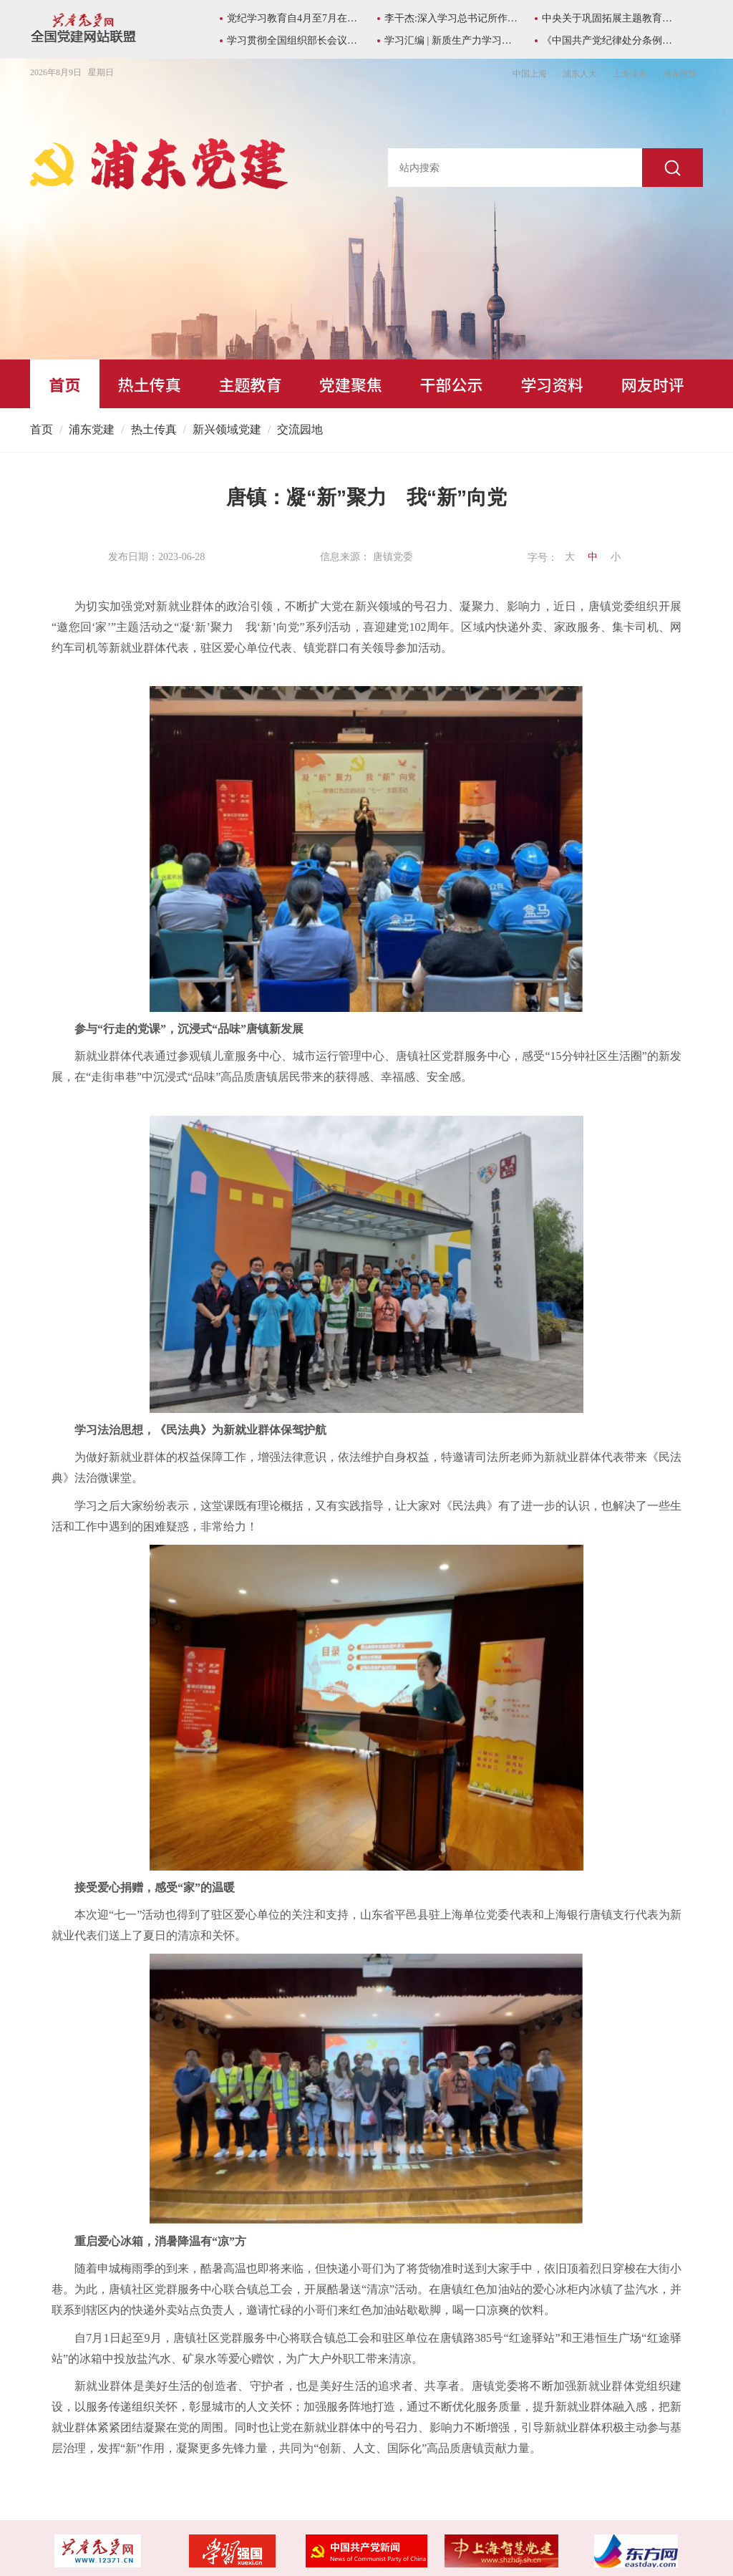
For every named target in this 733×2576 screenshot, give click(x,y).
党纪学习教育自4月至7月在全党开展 (294, 18)
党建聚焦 (350, 383)
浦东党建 (92, 429)
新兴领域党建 (227, 429)
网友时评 (652, 383)
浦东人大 (580, 74)
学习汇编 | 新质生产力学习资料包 (452, 40)
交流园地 (300, 429)
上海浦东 (630, 74)
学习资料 (551, 383)
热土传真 (149, 383)
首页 (64, 383)
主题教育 (249, 383)
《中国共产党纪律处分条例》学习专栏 (609, 40)
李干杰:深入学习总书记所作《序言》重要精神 (452, 18)
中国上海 (530, 74)
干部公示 (451, 383)
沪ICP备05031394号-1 (98, 2523)
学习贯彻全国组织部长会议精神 (294, 40)
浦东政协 (680, 74)
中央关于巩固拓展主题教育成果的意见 (609, 18)
